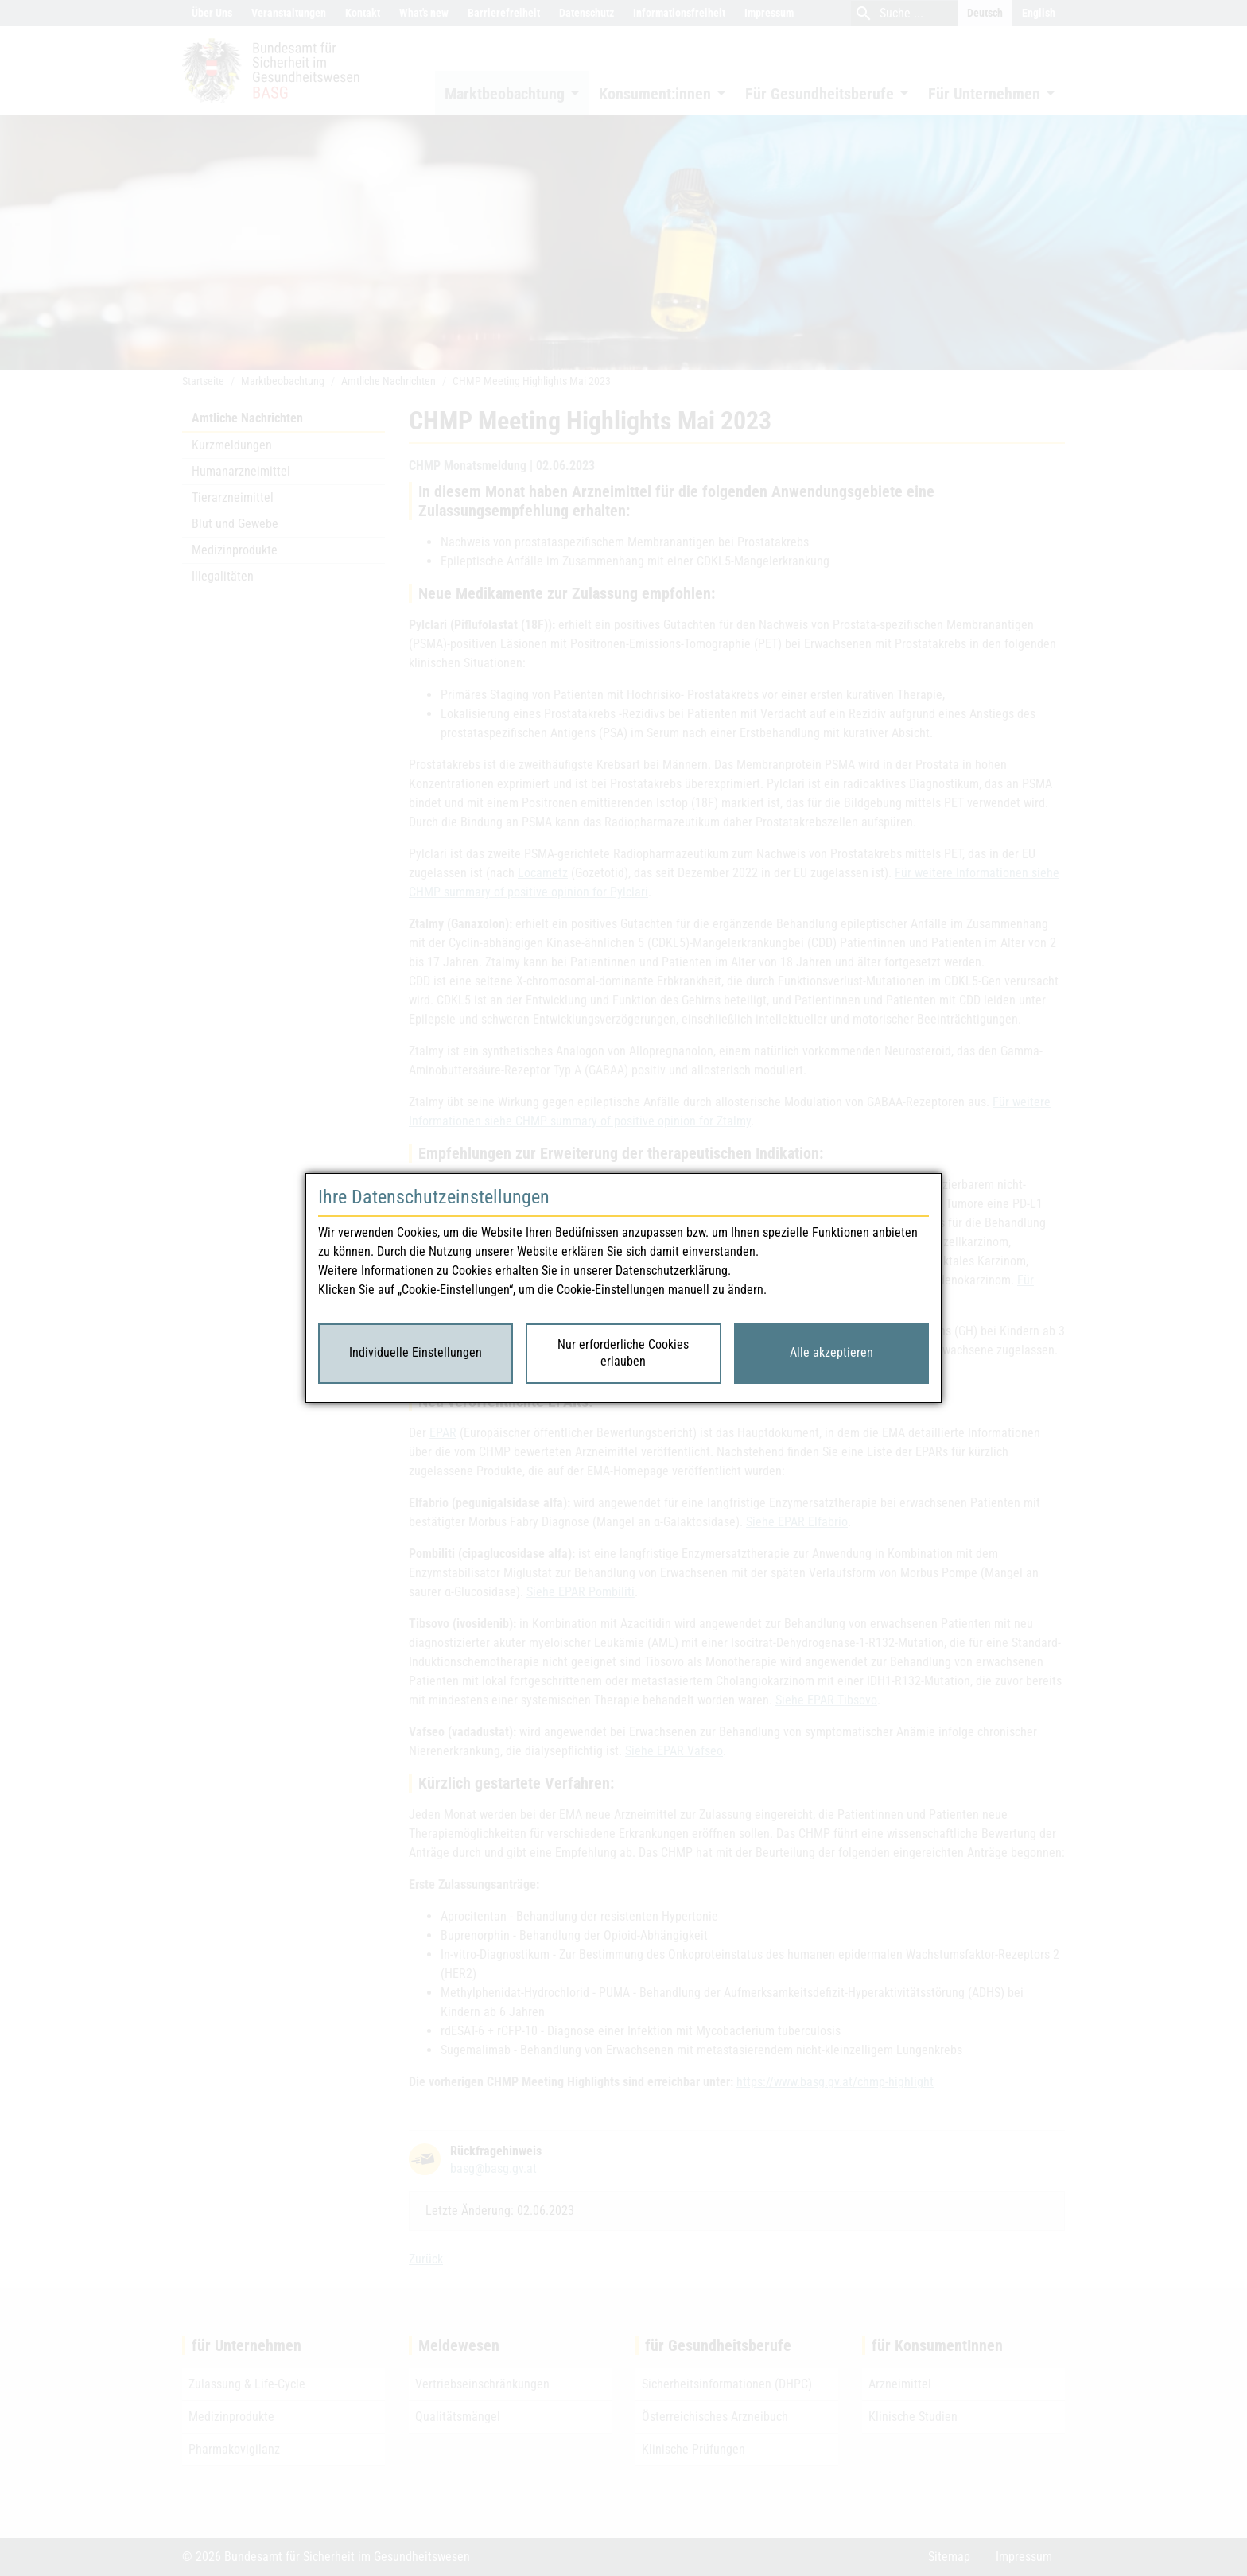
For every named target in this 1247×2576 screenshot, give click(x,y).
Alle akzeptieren (831, 1352)
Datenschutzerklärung (672, 1270)
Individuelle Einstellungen (415, 1352)
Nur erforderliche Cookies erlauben (623, 1353)
